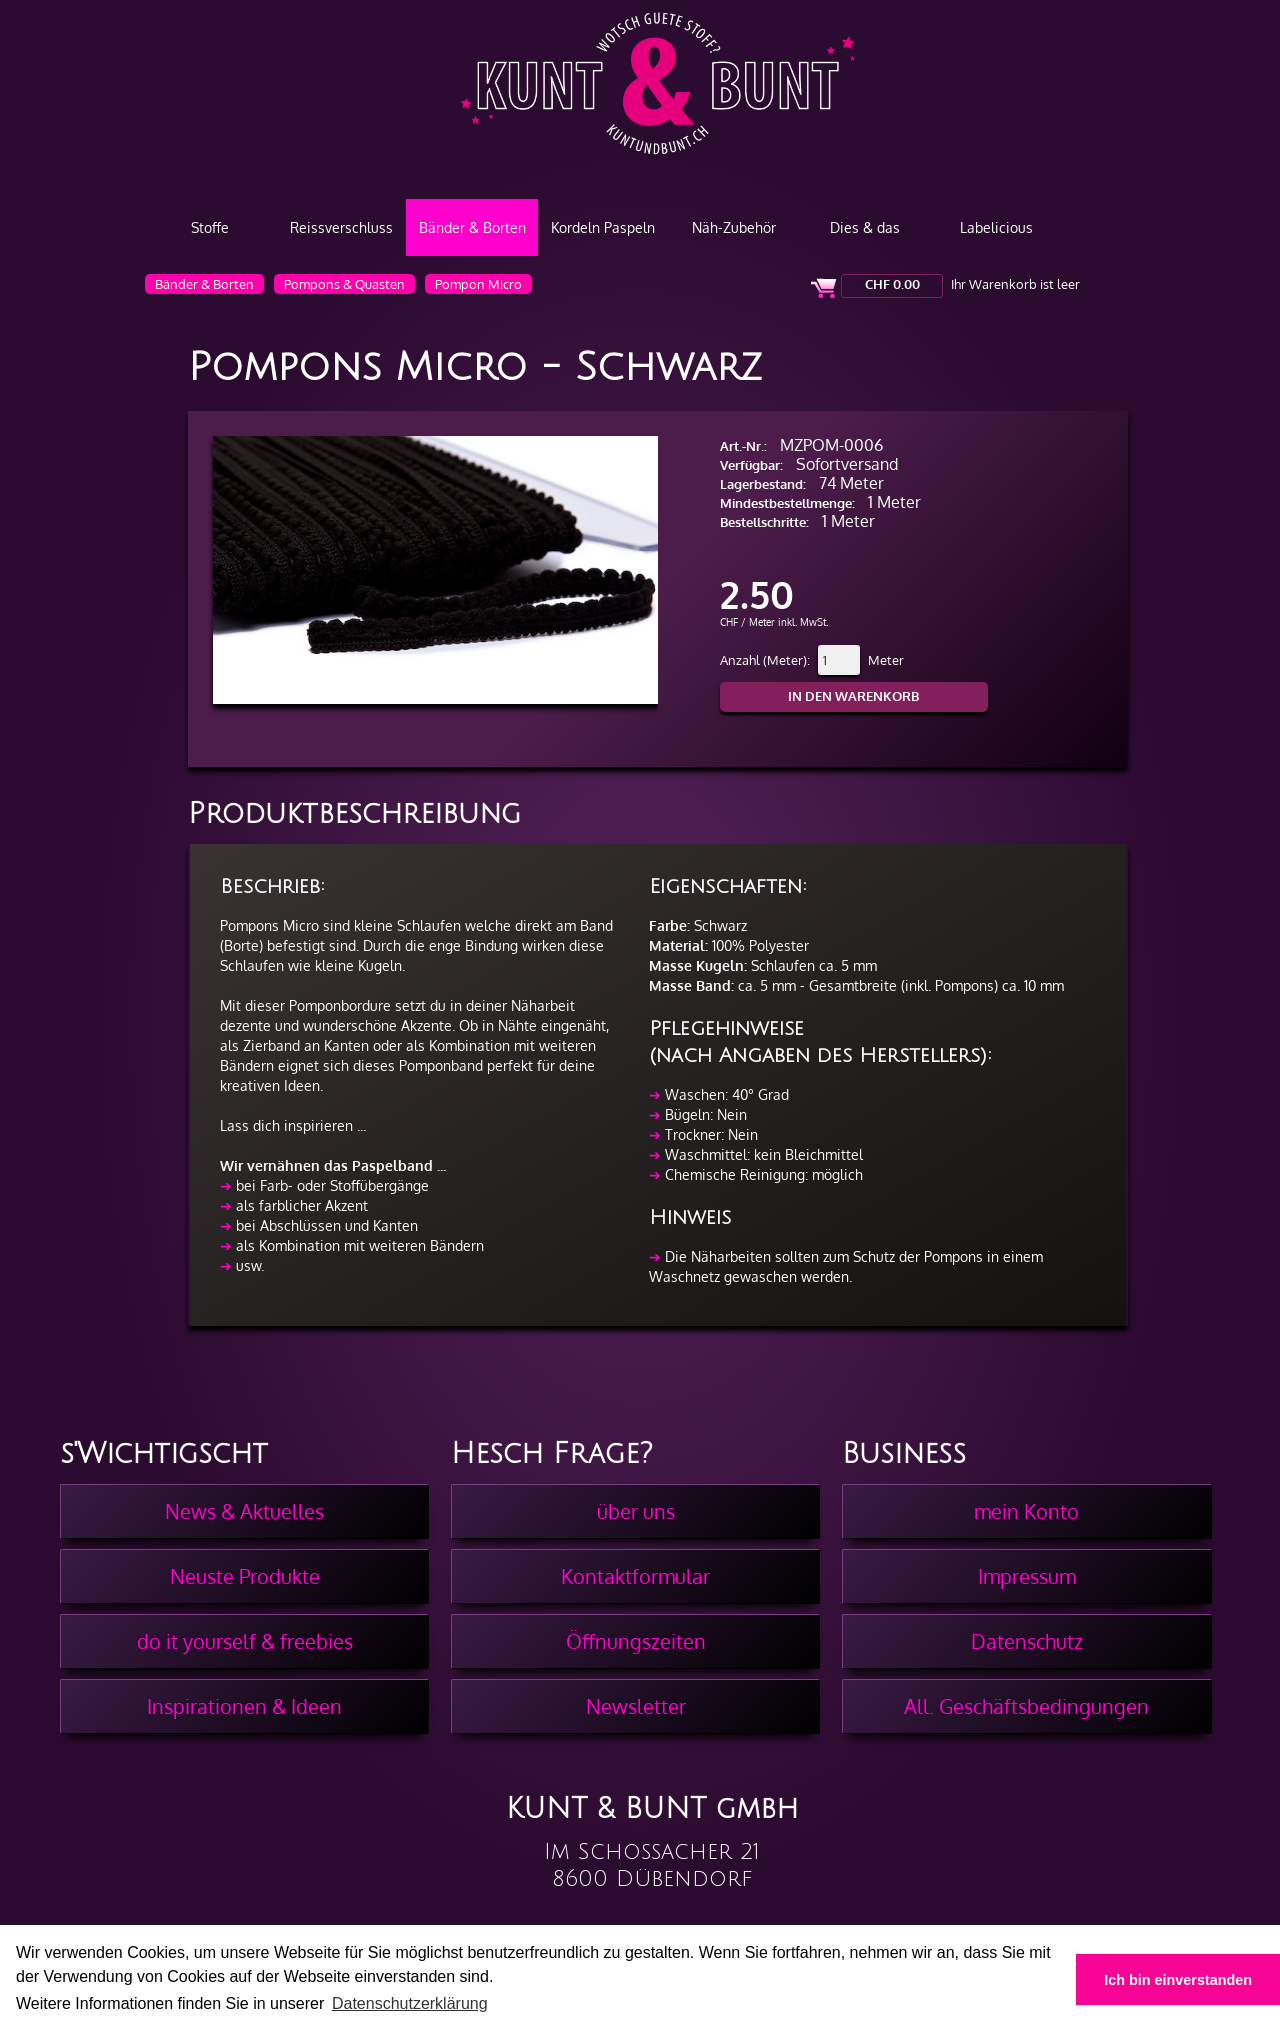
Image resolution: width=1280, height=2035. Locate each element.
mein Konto (1026, 1511)
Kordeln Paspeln (603, 227)
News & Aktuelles (244, 1511)
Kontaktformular (635, 1576)
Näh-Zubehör (734, 227)
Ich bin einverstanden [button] (1178, 1980)
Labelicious (996, 227)
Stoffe (210, 227)
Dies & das (865, 227)
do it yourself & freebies (245, 1641)
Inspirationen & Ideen (244, 1706)
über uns (636, 1511)
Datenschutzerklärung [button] (410, 2003)
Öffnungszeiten (636, 1641)
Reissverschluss (341, 227)
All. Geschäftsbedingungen (1026, 1706)
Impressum (1027, 1576)
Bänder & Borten (472, 227)
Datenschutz (1027, 1641)
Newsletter (636, 1706)
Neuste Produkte (245, 1576)
